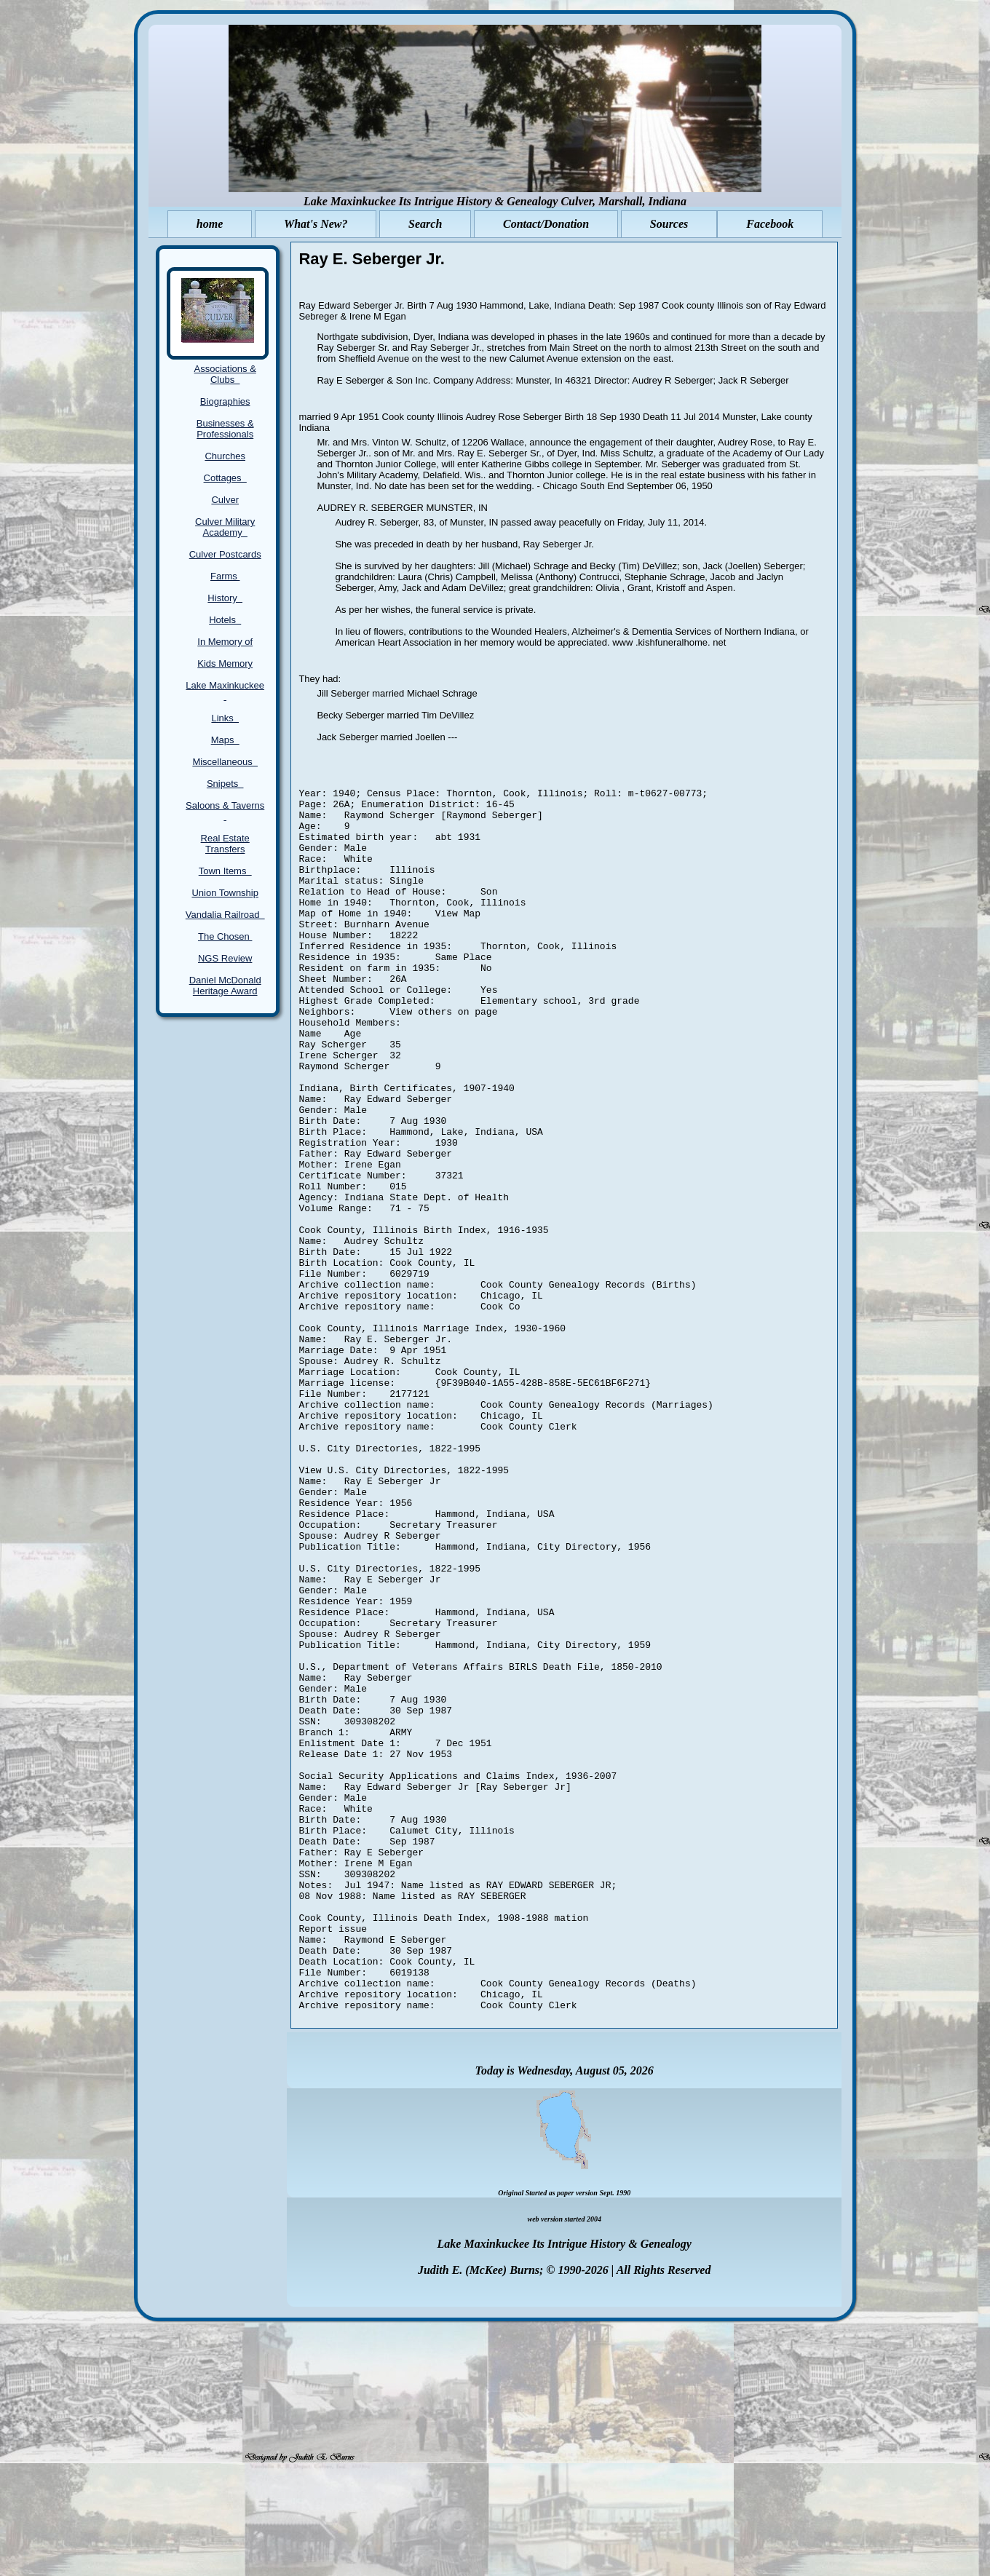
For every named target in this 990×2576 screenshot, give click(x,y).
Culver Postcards (225, 554)
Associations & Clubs (225, 374)
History (224, 598)
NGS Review (225, 958)
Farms (224, 576)
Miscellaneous (225, 761)
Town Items (225, 870)
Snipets (225, 783)
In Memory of (225, 641)
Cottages (225, 477)
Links (225, 718)
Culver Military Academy (225, 527)
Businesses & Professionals (225, 429)
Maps (225, 739)
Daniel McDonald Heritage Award (225, 985)
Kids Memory (225, 663)
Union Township (224, 892)
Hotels (225, 619)
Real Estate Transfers (225, 844)
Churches (225, 456)
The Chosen (225, 936)
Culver (225, 499)
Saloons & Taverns (225, 811)
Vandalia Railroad (225, 914)
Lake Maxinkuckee (225, 691)
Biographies (225, 401)
